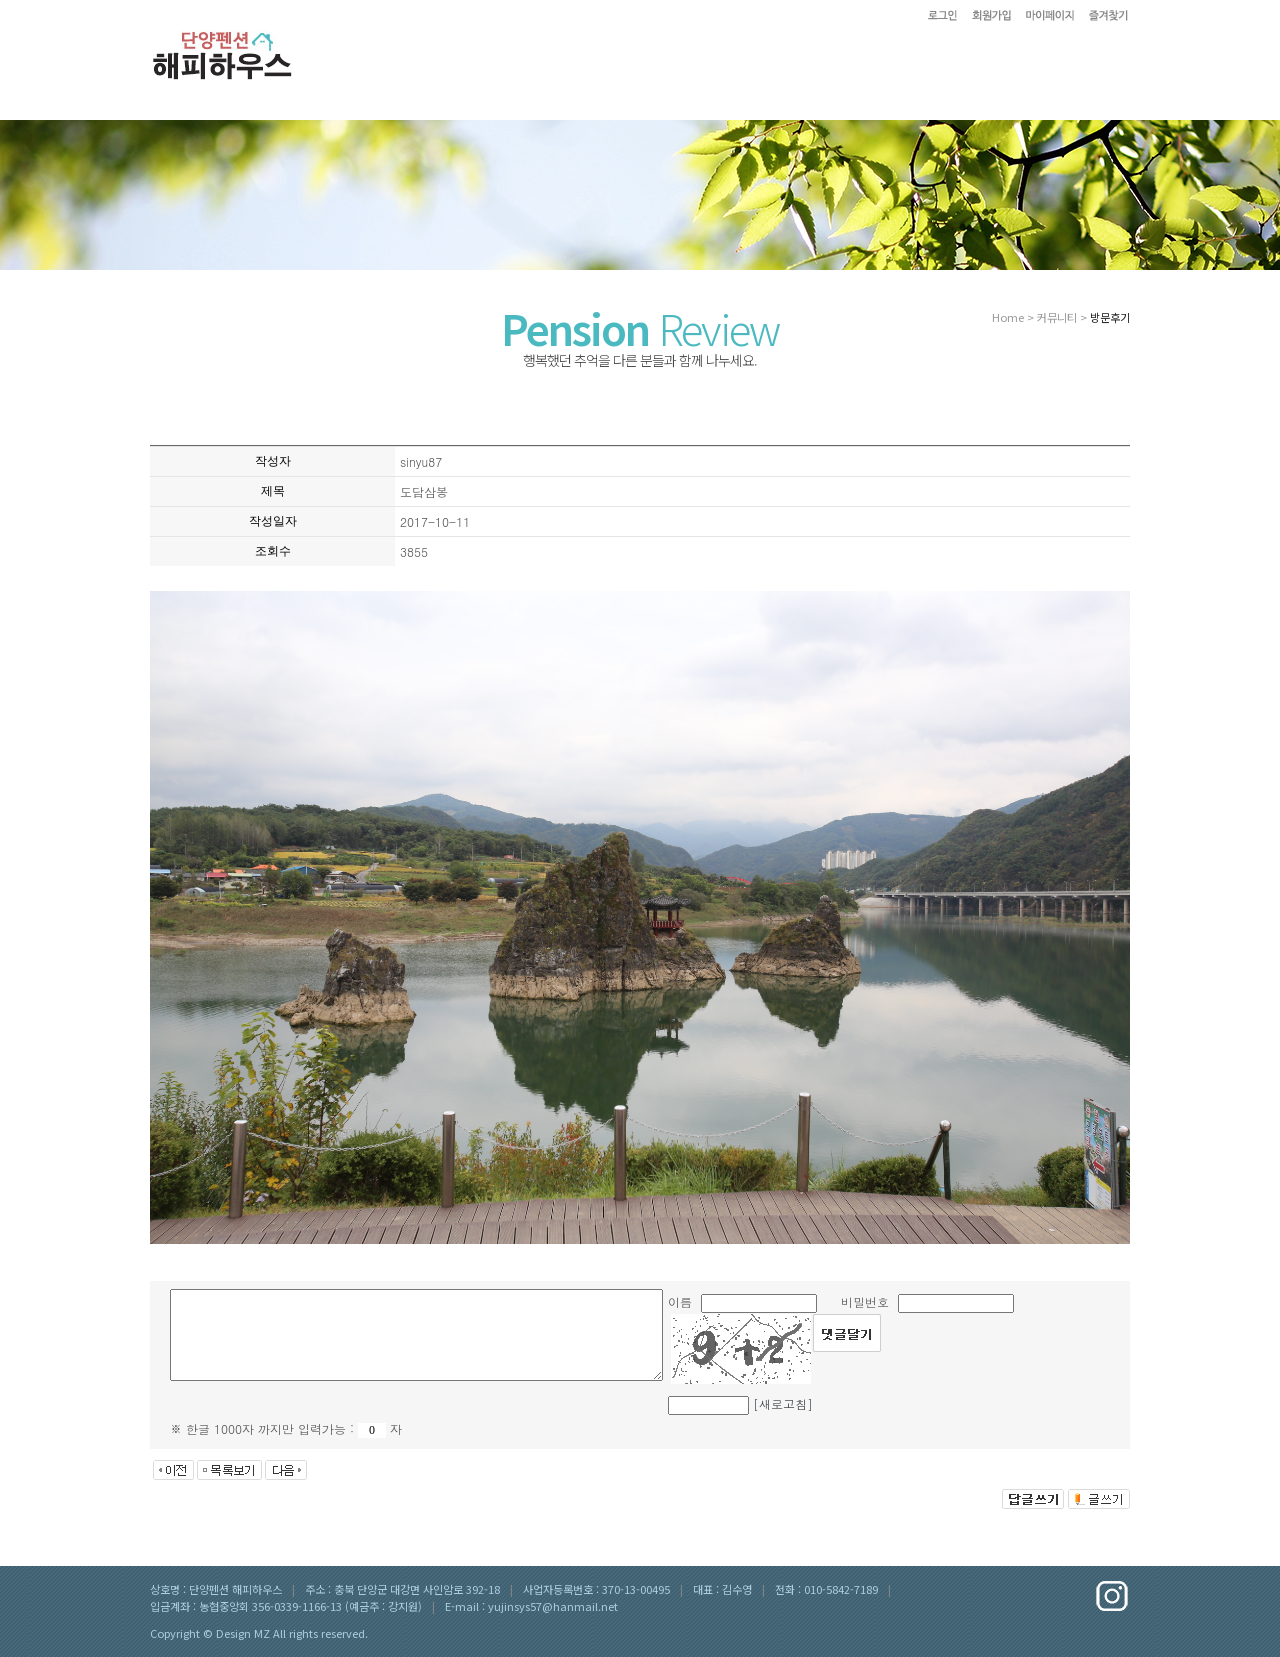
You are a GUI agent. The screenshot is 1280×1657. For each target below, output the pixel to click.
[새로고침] (783, 1403)
